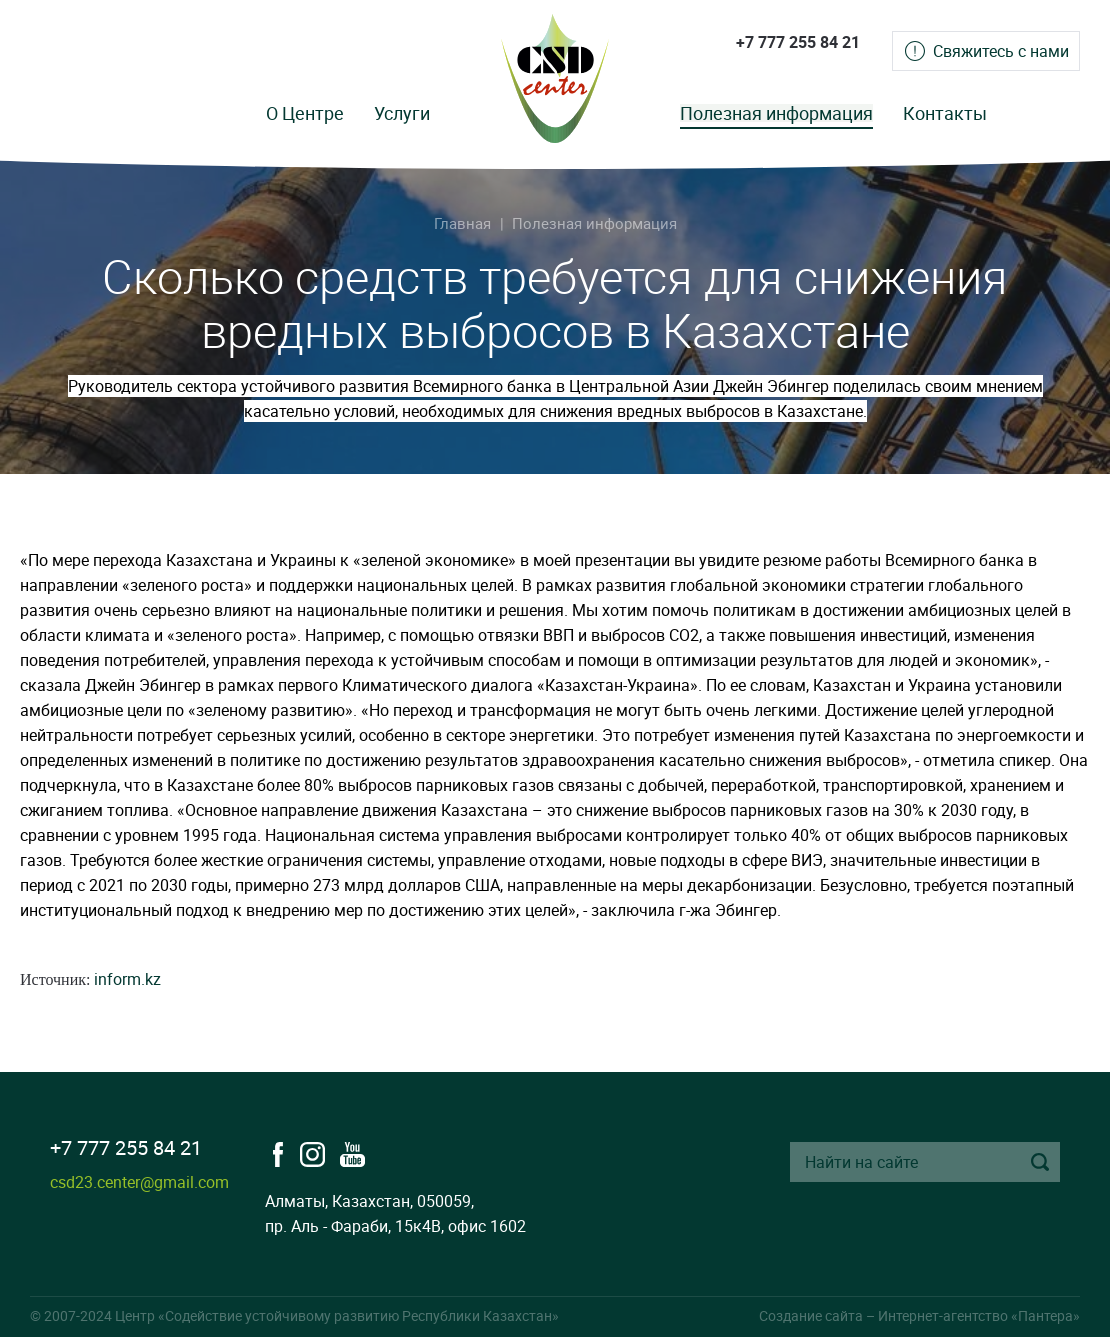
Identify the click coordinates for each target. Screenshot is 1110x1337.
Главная (462, 223)
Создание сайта (811, 1315)
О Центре (305, 113)
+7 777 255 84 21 (798, 42)
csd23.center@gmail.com (139, 1182)
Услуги (402, 113)
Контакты (945, 113)
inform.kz (127, 979)
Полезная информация (776, 113)
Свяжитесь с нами (1001, 51)
